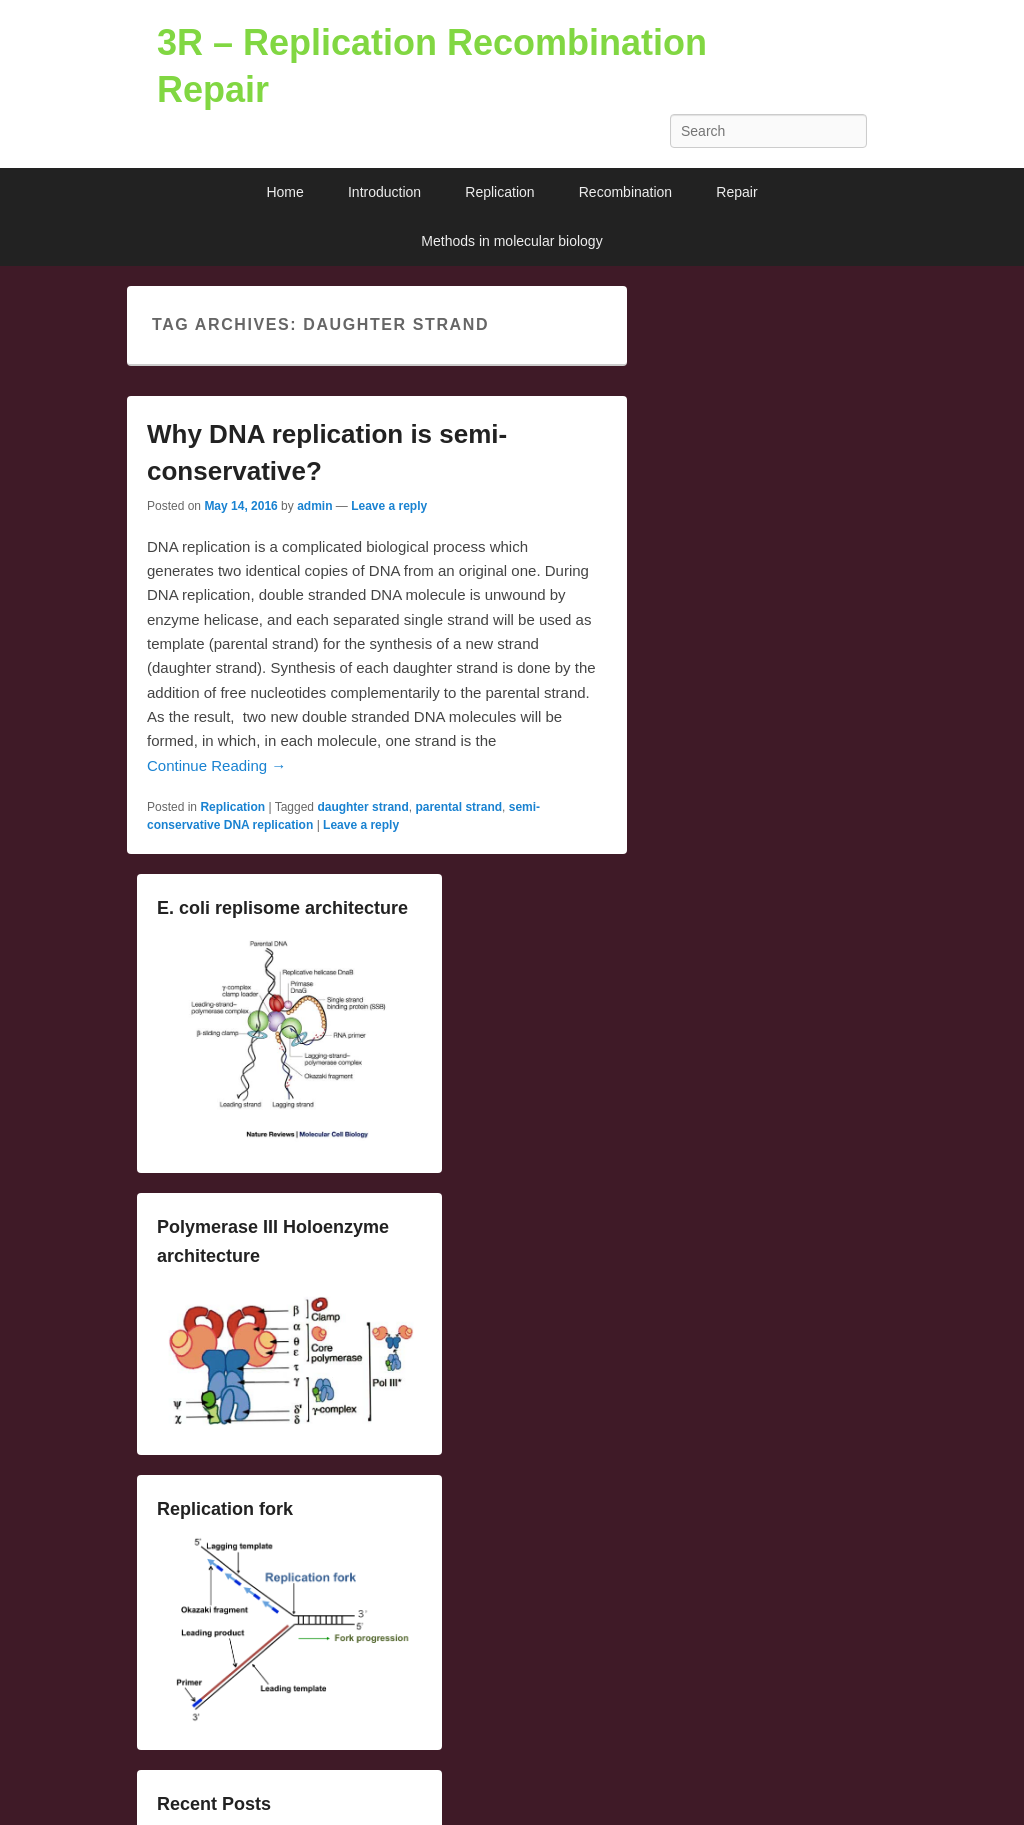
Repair (736, 192)
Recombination (625, 192)
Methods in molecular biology (511, 241)
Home (284, 192)
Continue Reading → (216, 765)
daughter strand (362, 807)
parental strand (458, 807)
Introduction (384, 192)
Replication (499, 192)
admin (314, 506)
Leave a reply (389, 506)
